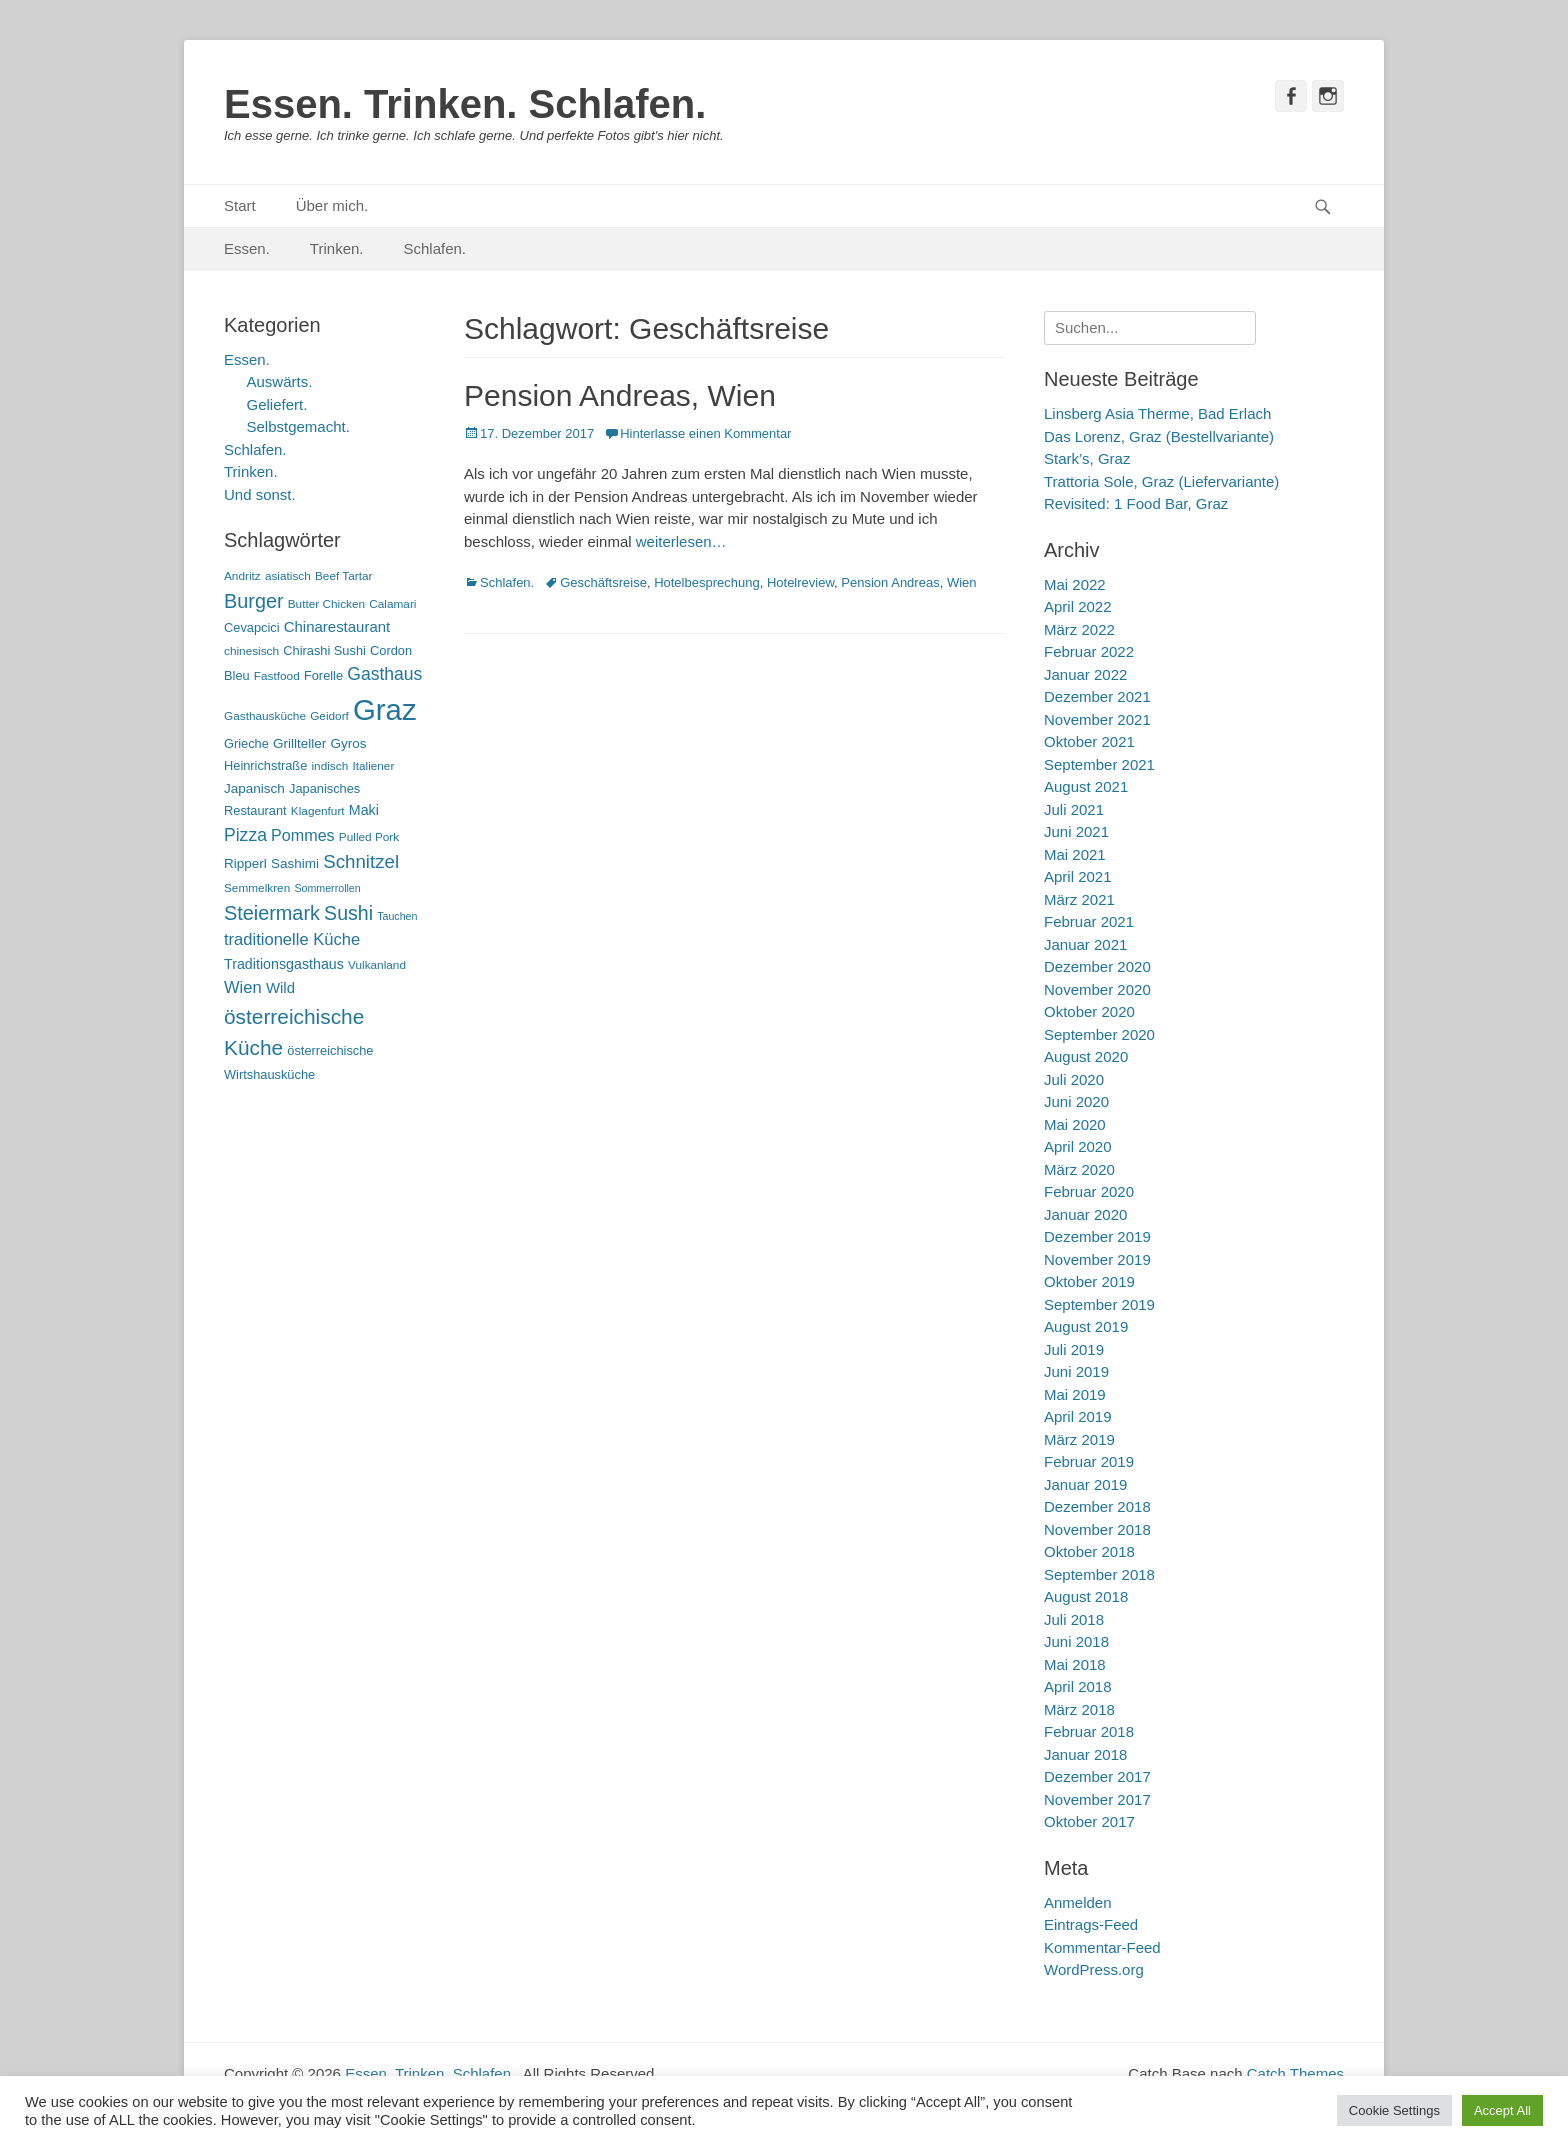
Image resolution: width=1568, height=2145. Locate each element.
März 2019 (1079, 1439)
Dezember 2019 (1097, 1236)
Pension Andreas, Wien (620, 395)
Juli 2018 (1074, 1619)
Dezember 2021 (1097, 696)
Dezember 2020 (1097, 966)
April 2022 (1078, 606)
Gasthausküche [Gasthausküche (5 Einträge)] (265, 716)
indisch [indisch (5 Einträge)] (329, 766)
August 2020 (1086, 1056)
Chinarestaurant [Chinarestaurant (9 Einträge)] (337, 626)
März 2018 (1079, 1709)
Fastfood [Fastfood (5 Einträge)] (277, 676)
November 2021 (1097, 719)
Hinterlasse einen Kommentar (705, 433)
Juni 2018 (1076, 1641)
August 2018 (1086, 1596)
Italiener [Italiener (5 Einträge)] (373, 766)
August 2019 (1086, 1326)
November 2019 (1097, 1259)
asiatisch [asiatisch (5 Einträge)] (288, 576)
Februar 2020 (1089, 1191)
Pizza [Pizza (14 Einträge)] (245, 835)
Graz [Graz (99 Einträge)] (385, 709)
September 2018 (1099, 1574)
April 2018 (1078, 1686)
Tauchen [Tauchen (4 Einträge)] (397, 916)
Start (240, 205)
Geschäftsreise (603, 582)
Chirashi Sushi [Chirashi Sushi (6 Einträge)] (324, 650)
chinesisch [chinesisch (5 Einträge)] (251, 651)
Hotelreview (800, 582)
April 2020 (1078, 1146)
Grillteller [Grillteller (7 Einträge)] (299, 743)
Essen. (247, 248)
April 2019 (1078, 1416)
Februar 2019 (1089, 1461)
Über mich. (332, 205)
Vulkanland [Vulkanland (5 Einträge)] (377, 965)
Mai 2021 (1075, 854)
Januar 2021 (1085, 944)
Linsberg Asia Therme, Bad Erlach (1157, 413)
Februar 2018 (1089, 1731)
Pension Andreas (890, 582)
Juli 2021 (1074, 809)
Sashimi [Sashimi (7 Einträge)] (295, 863)
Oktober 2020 (1089, 1011)
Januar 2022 (1085, 674)
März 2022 (1079, 629)
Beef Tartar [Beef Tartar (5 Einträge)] (344, 576)
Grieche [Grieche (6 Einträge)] (246, 743)
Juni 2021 (1076, 831)
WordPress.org (1094, 1969)
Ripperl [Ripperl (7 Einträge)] (245, 863)
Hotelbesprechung (707, 582)
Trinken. (337, 248)
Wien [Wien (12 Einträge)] (243, 987)
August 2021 (1086, 786)
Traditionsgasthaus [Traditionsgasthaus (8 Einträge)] (284, 964)
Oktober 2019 (1089, 1281)
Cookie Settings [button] (1394, 2110)
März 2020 (1079, 1169)
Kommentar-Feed (1102, 1947)
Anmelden (1078, 1902)
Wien (962, 582)
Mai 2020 (1075, 1124)
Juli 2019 (1074, 1349)
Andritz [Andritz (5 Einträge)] (242, 576)
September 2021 (1099, 764)
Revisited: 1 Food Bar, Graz (1136, 503)
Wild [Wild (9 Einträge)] (280, 987)
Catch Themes (1295, 2073)
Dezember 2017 (1097, 1776)
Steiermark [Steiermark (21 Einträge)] (272, 913)
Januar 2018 (1085, 1754)
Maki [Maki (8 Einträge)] (364, 810)
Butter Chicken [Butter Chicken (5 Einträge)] (326, 604)
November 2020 (1097, 989)
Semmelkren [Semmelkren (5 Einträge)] (257, 888)
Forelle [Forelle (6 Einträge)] (323, 675)
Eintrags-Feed (1091, 1924)
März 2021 (1079, 899)
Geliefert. (277, 404)
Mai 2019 (1075, 1394)
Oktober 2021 (1089, 741)
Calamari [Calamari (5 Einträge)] (392, 604)
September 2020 (1099, 1034)
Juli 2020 (1074, 1079)
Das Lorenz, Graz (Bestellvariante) (1159, 436)
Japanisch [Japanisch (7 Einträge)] (254, 788)
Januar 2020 (1085, 1214)
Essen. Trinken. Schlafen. (465, 104)
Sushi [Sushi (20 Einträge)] (348, 913)
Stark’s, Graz (1087, 458)
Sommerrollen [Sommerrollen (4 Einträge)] (327, 888)
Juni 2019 (1076, 1371)
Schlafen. (435, 248)
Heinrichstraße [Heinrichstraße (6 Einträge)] (265, 765)
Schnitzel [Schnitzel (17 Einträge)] (361, 861)
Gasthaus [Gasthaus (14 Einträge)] (384, 674)
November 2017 (1097, 1799)
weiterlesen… (681, 541)
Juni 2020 (1076, 1101)
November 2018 (1097, 1529)
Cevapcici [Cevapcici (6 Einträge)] (252, 627)
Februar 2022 (1089, 651)
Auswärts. (280, 381)
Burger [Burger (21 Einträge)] (254, 601)
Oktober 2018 (1089, 1551)
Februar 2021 (1089, 921)
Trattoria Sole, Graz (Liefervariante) (1161, 481)
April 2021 (1078, 876)
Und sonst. (260, 494)
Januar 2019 (1085, 1484)
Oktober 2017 (1089, 1821)
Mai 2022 (1075, 584)
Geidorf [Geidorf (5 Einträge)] (329, 716)
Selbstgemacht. (298, 426)
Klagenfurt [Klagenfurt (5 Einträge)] (318, 811)
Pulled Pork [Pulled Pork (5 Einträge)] (369, 837)
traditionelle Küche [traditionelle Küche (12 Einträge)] (292, 939)
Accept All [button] (1502, 2110)
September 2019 (1099, 1304)
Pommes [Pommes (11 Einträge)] (303, 835)
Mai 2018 (1075, 1664)
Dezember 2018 (1097, 1506)
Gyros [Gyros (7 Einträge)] (349, 743)
